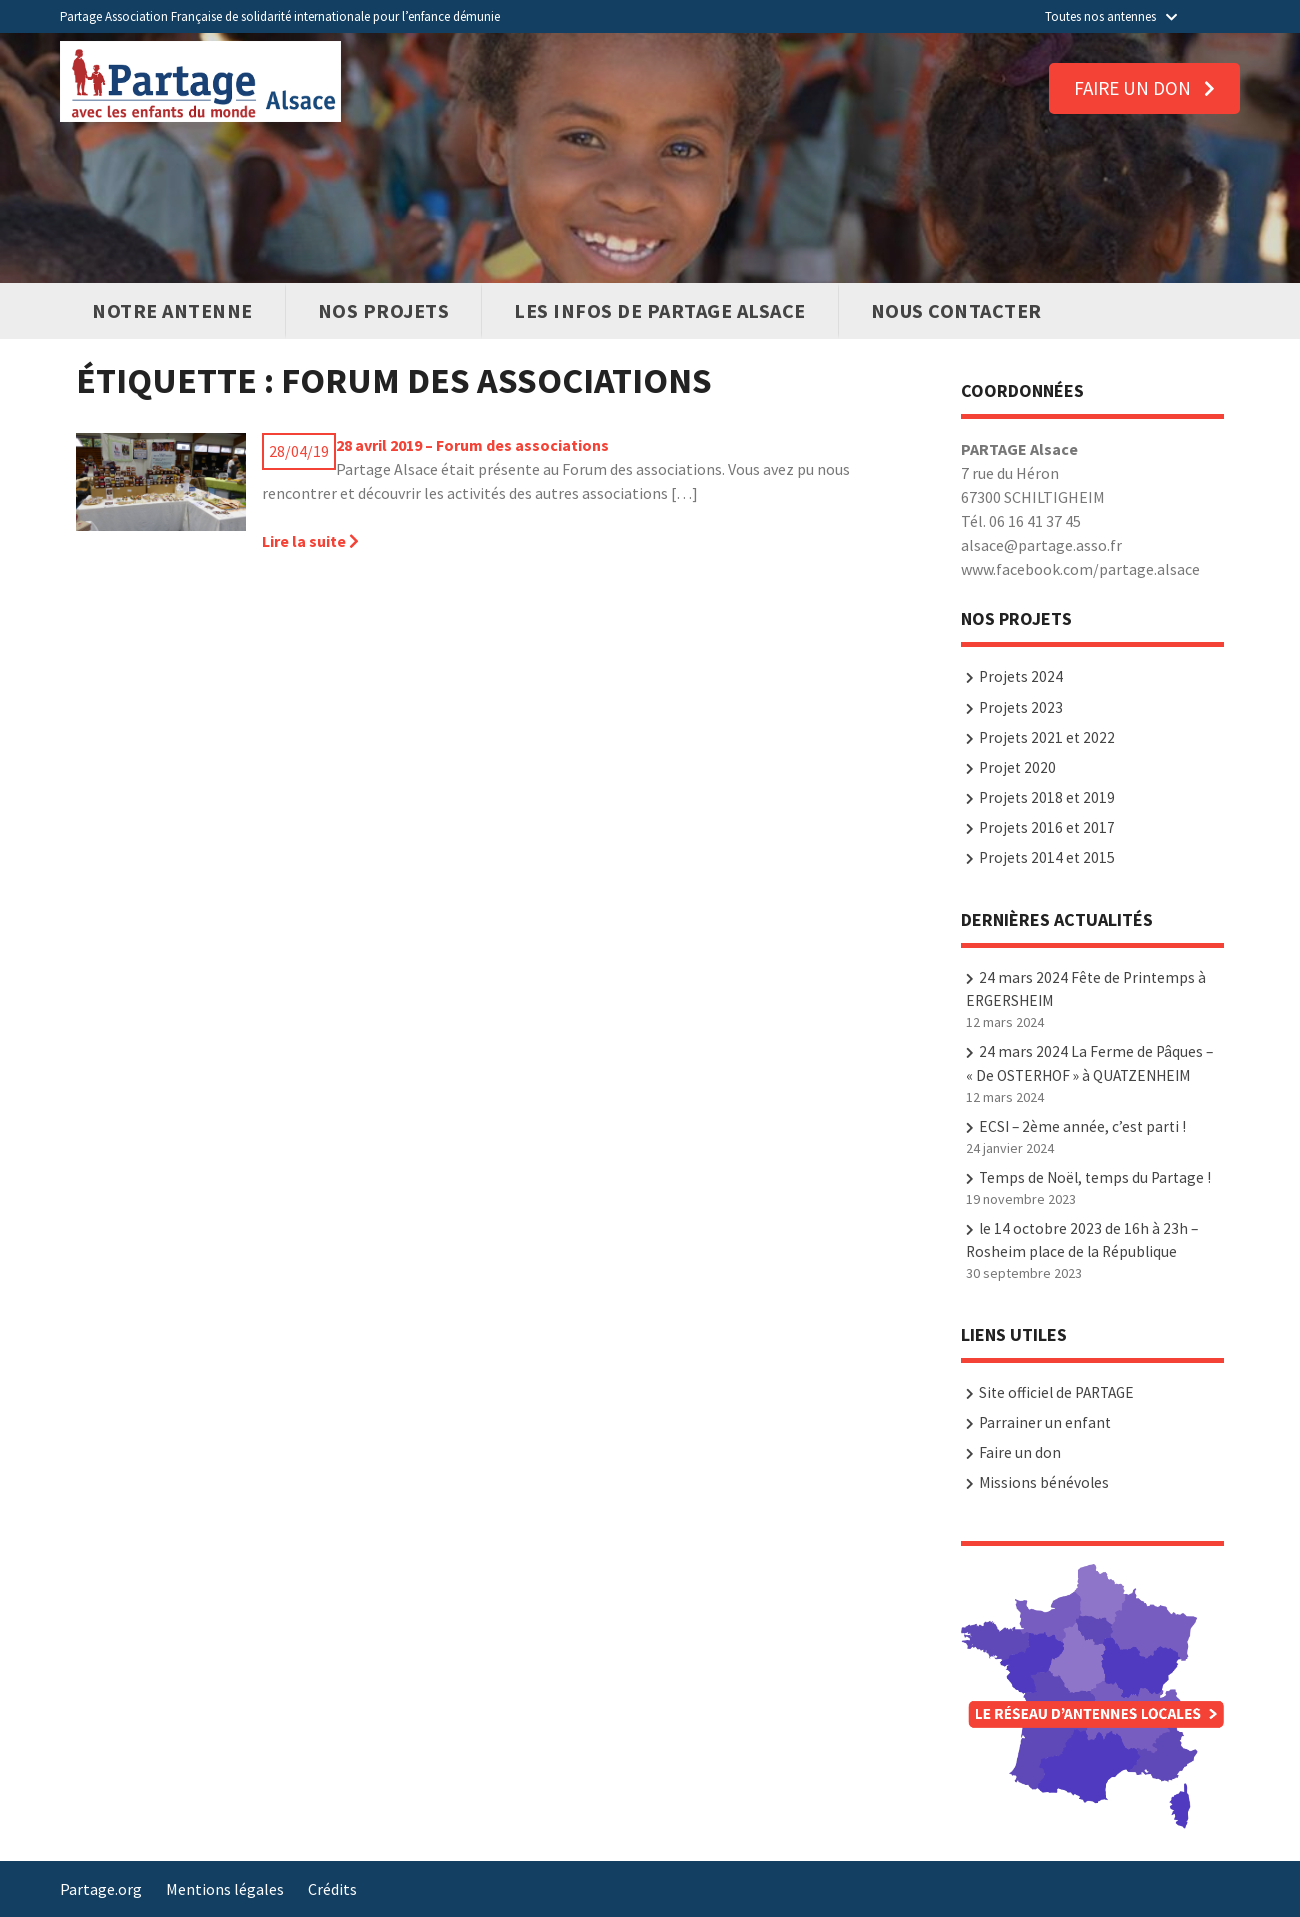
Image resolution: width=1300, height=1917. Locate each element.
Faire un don (1144, 88)
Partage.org (101, 1889)
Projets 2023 (1021, 707)
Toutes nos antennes (1111, 16)
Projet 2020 (1017, 767)
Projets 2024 (1021, 676)
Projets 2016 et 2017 (1047, 827)
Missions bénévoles (1044, 1482)
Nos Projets (384, 310)
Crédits (332, 1889)
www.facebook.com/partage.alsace (1080, 569)
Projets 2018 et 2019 (1047, 797)
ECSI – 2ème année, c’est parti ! (1082, 1126)
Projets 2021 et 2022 (1047, 737)
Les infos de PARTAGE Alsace (660, 310)
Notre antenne (172, 310)
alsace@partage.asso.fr (1041, 545)
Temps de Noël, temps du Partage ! (1095, 1177)
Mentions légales (225, 1889)
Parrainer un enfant (1045, 1422)
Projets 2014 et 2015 (1047, 857)
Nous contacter (956, 310)
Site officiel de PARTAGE (1056, 1392)
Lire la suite (310, 541)
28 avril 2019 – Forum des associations (472, 445)
